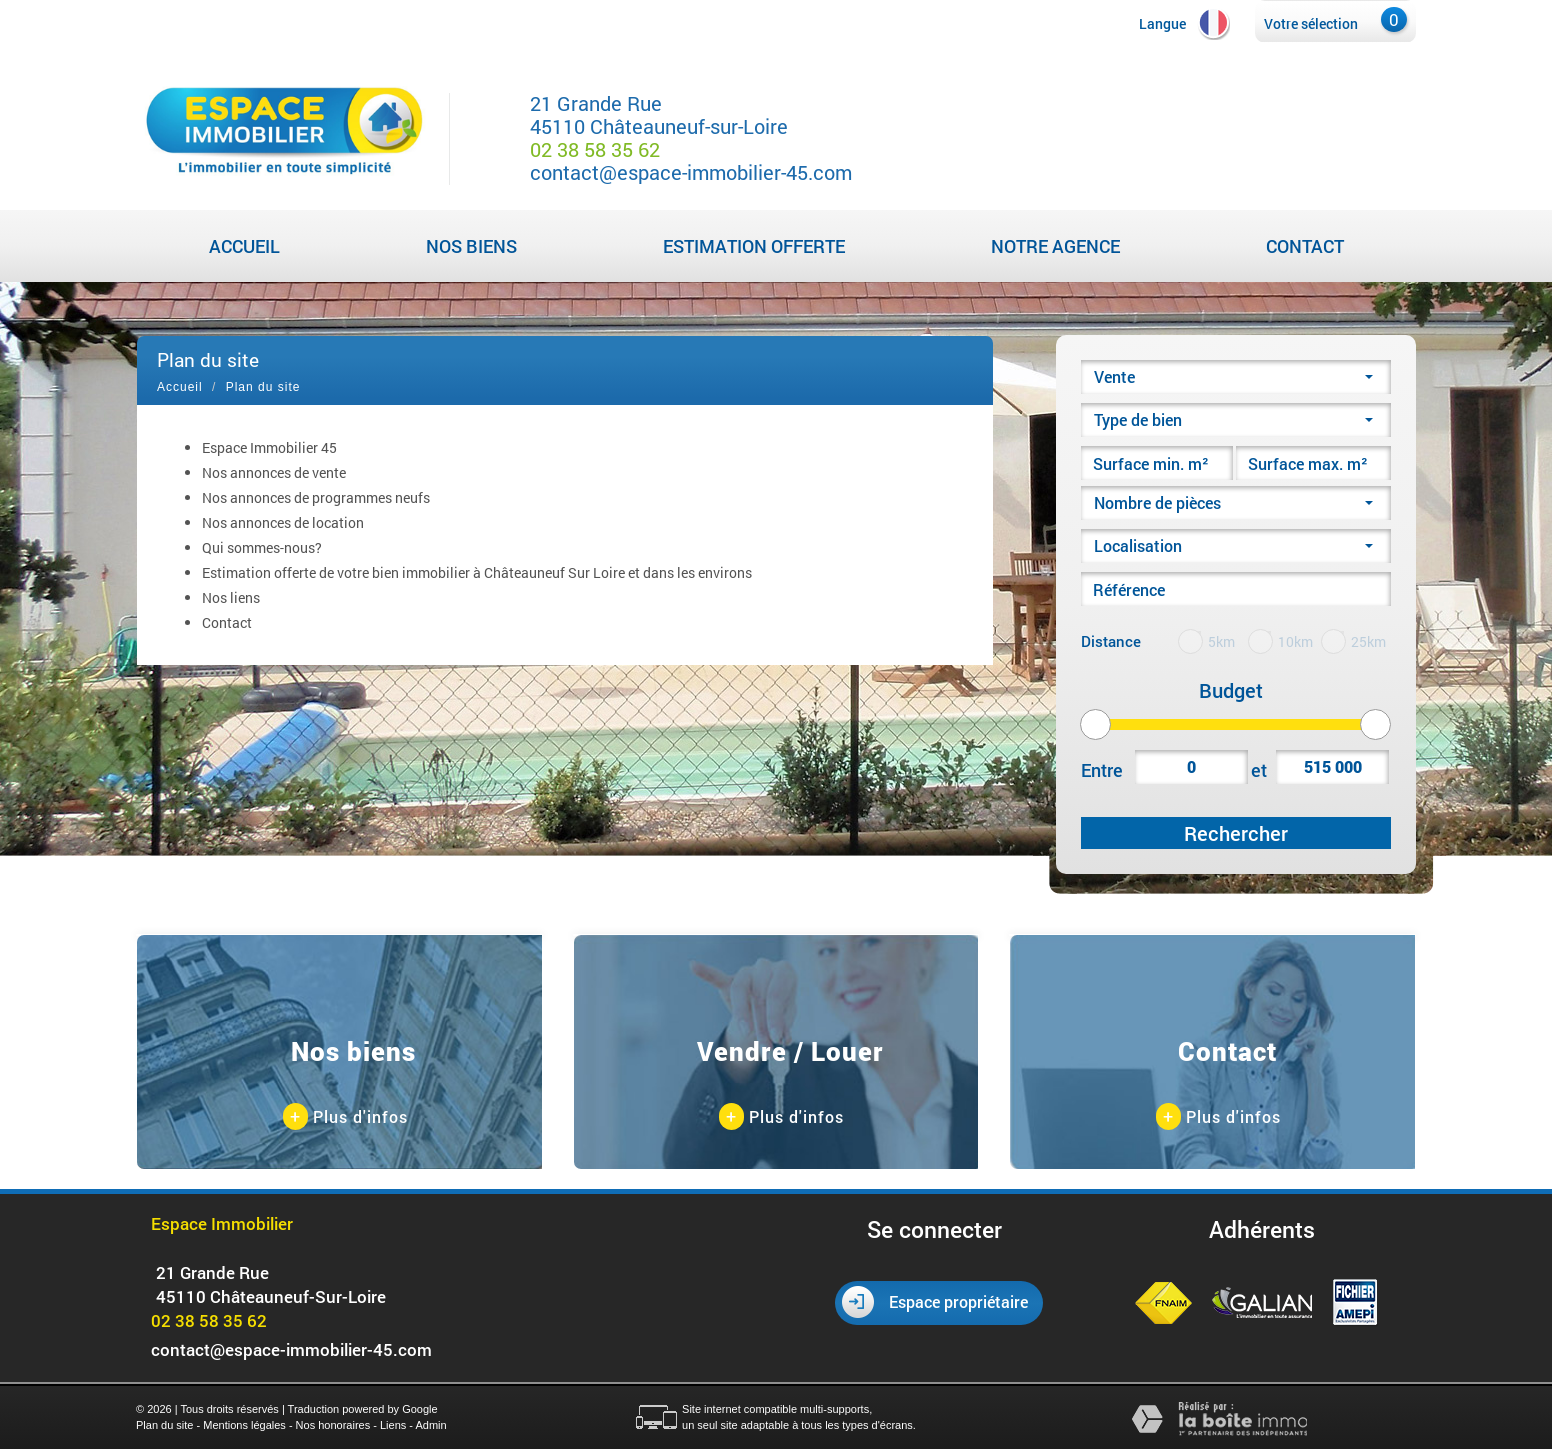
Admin (430, 1425)
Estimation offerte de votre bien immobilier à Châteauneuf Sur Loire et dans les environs (477, 572)
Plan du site (164, 1425)
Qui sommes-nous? (262, 547)
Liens (393, 1425)
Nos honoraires (333, 1425)
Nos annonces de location (283, 522)
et (1259, 770)
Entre (1102, 770)
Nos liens (231, 597)
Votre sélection (1311, 23)
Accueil (244, 246)
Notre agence (1055, 246)
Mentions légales (244, 1425)
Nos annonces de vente (274, 472)
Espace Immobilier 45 (269, 447)
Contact (1305, 246)
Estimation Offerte (754, 246)
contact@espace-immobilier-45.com (691, 172)
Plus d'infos (345, 1117)
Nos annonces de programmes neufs (316, 497)
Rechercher (1236, 833)
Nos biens (471, 246)
